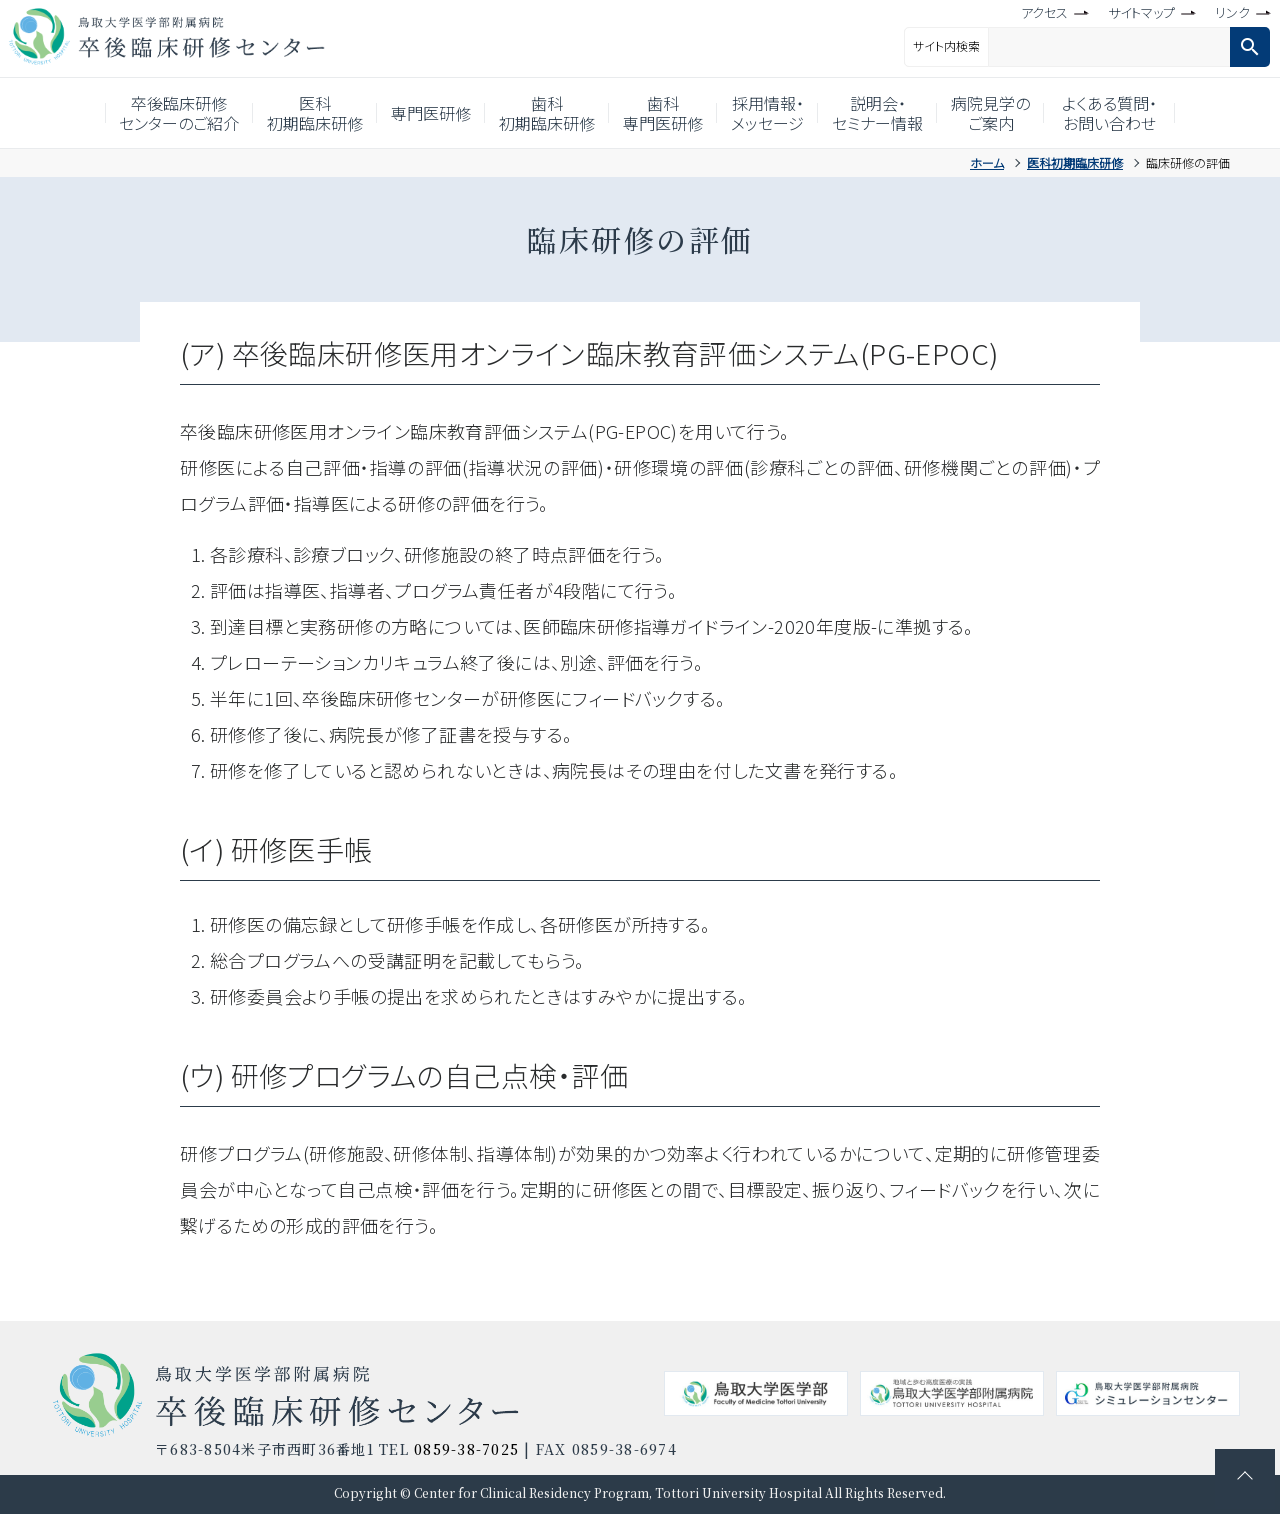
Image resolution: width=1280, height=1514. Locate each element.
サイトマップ (1141, 12)
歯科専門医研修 (667, 113)
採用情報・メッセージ (779, 113)
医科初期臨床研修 (296, 113)
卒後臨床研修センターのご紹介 (152, 113)
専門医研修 (419, 113)
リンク (1232, 12)
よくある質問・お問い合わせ (1140, 113)
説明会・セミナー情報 (897, 113)
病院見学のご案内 (1017, 113)
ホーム (987, 162)
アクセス (1044, 12)
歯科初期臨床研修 (543, 113)
